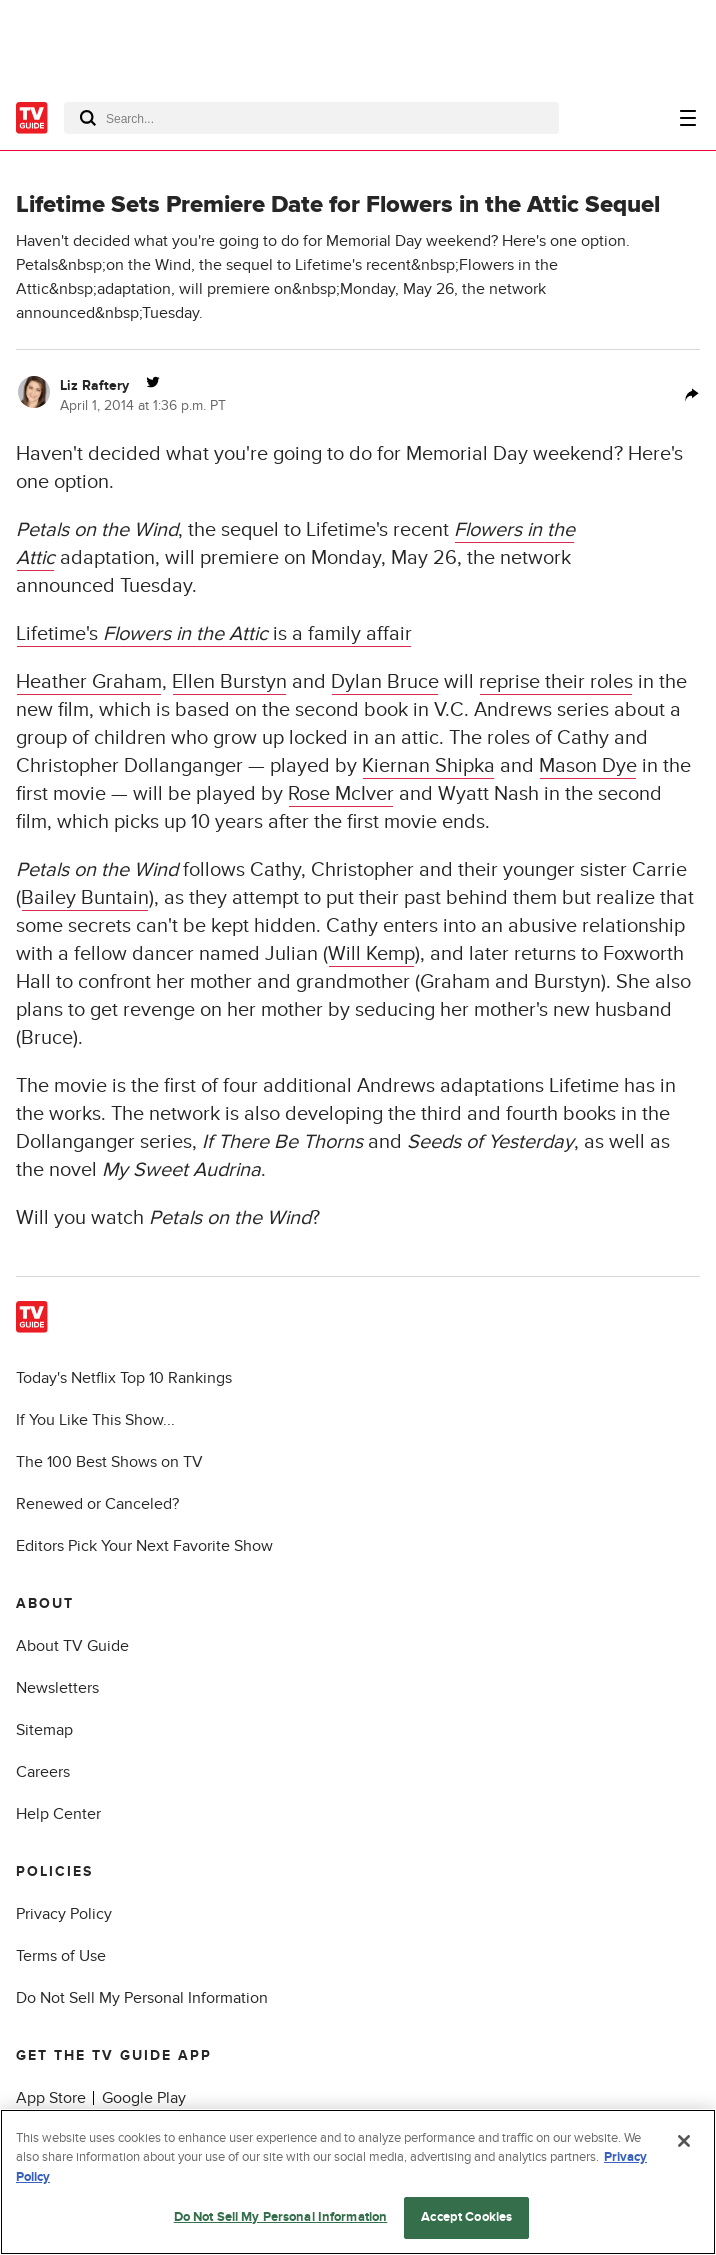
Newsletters (57, 1688)
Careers (43, 1772)
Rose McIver (341, 794)
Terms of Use (61, 1956)
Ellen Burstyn (229, 682)
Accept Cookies (466, 2217)
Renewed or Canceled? (97, 1504)
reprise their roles (556, 682)
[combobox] (311, 118)
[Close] (684, 2141)
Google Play (144, 2098)
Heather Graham (89, 682)
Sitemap (44, 1730)
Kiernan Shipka (428, 766)
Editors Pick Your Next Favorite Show (144, 1546)
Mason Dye (588, 766)
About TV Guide (72, 1646)
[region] (358, 2182)
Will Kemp (371, 954)
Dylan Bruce (385, 682)
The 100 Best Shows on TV (109, 1462)
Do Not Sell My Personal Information (142, 1998)
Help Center (58, 1814)
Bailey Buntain (85, 898)
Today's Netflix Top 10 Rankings (124, 1378)
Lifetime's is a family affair (214, 634)
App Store (51, 2098)
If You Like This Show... (95, 1420)
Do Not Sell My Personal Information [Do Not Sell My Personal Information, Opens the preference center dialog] (281, 2217)
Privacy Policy (64, 1914)
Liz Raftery (94, 385)
